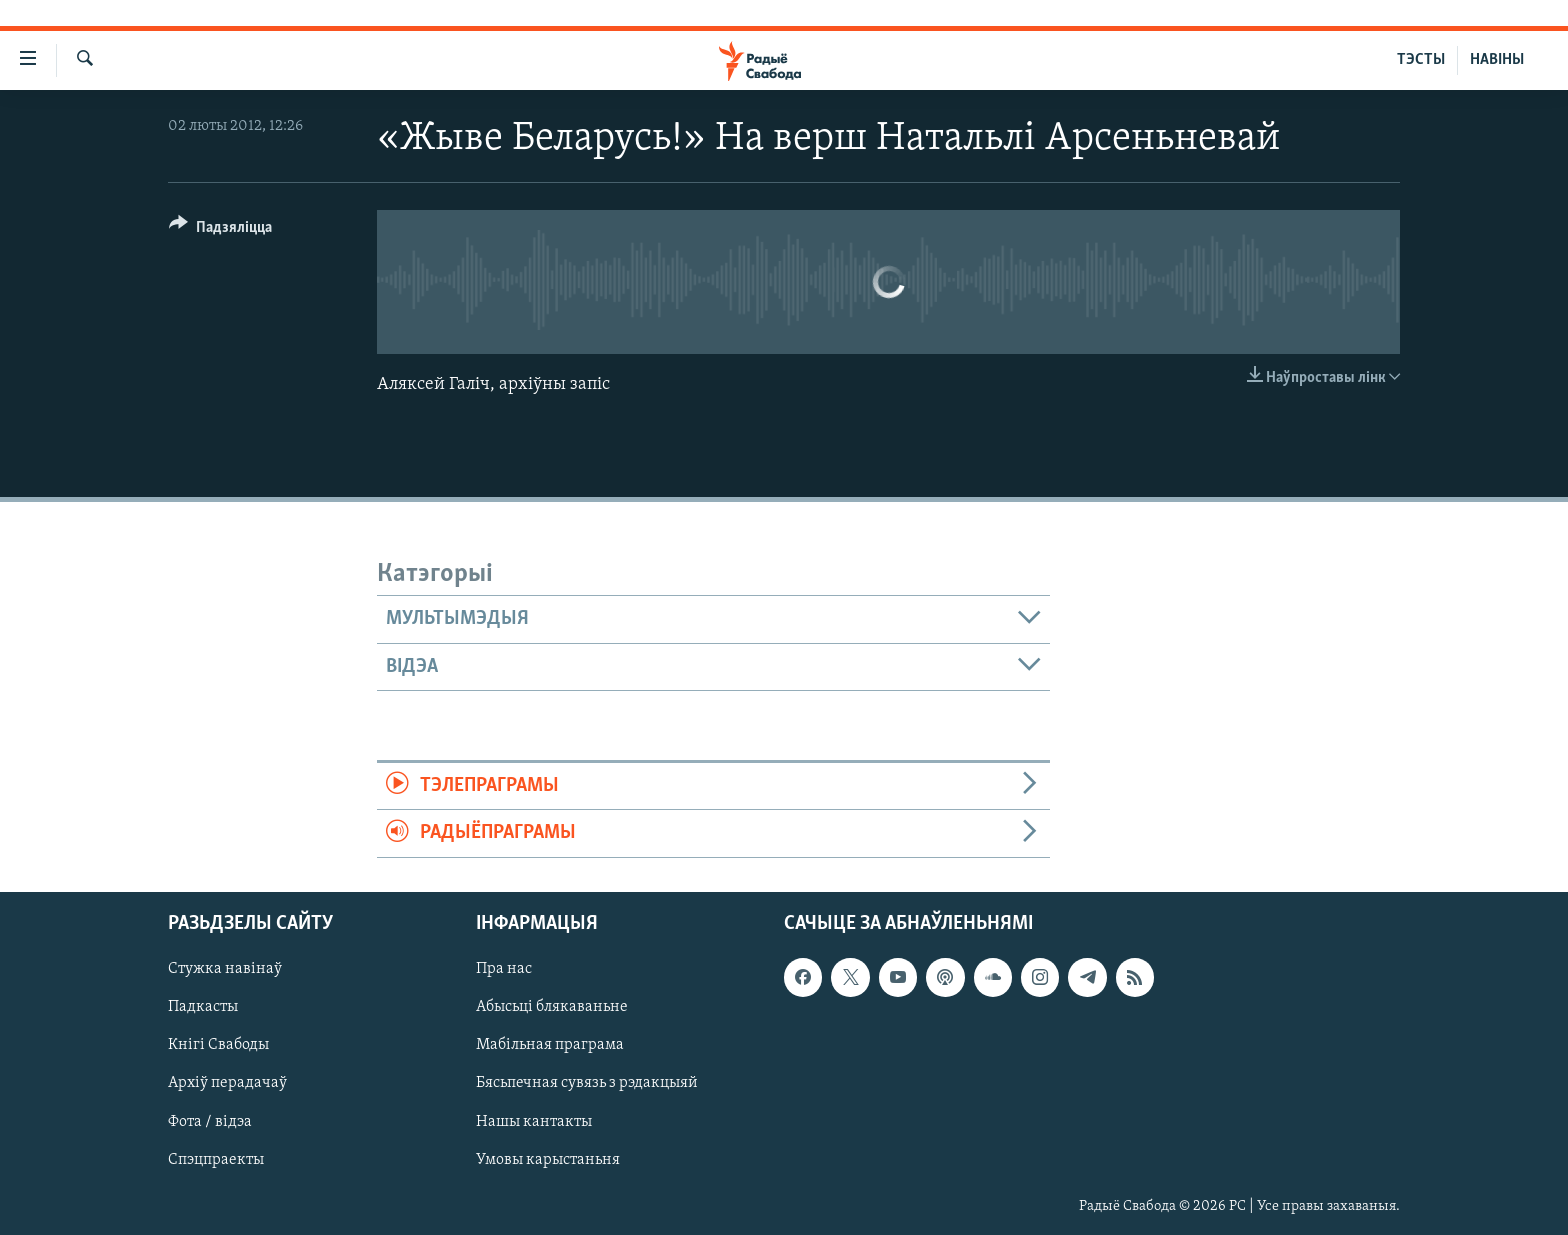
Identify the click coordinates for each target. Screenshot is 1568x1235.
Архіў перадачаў (227, 1083)
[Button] (220, 230)
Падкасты (203, 1007)
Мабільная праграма (550, 1045)
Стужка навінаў (225, 969)
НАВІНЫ (1497, 60)
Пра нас (504, 969)
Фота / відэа (210, 1121)
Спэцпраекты (216, 1159)
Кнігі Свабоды (218, 1045)
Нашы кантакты (534, 1121)
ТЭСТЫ (1421, 60)
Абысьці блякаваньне (552, 1007)
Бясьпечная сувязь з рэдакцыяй (587, 1083)
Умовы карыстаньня (548, 1159)
